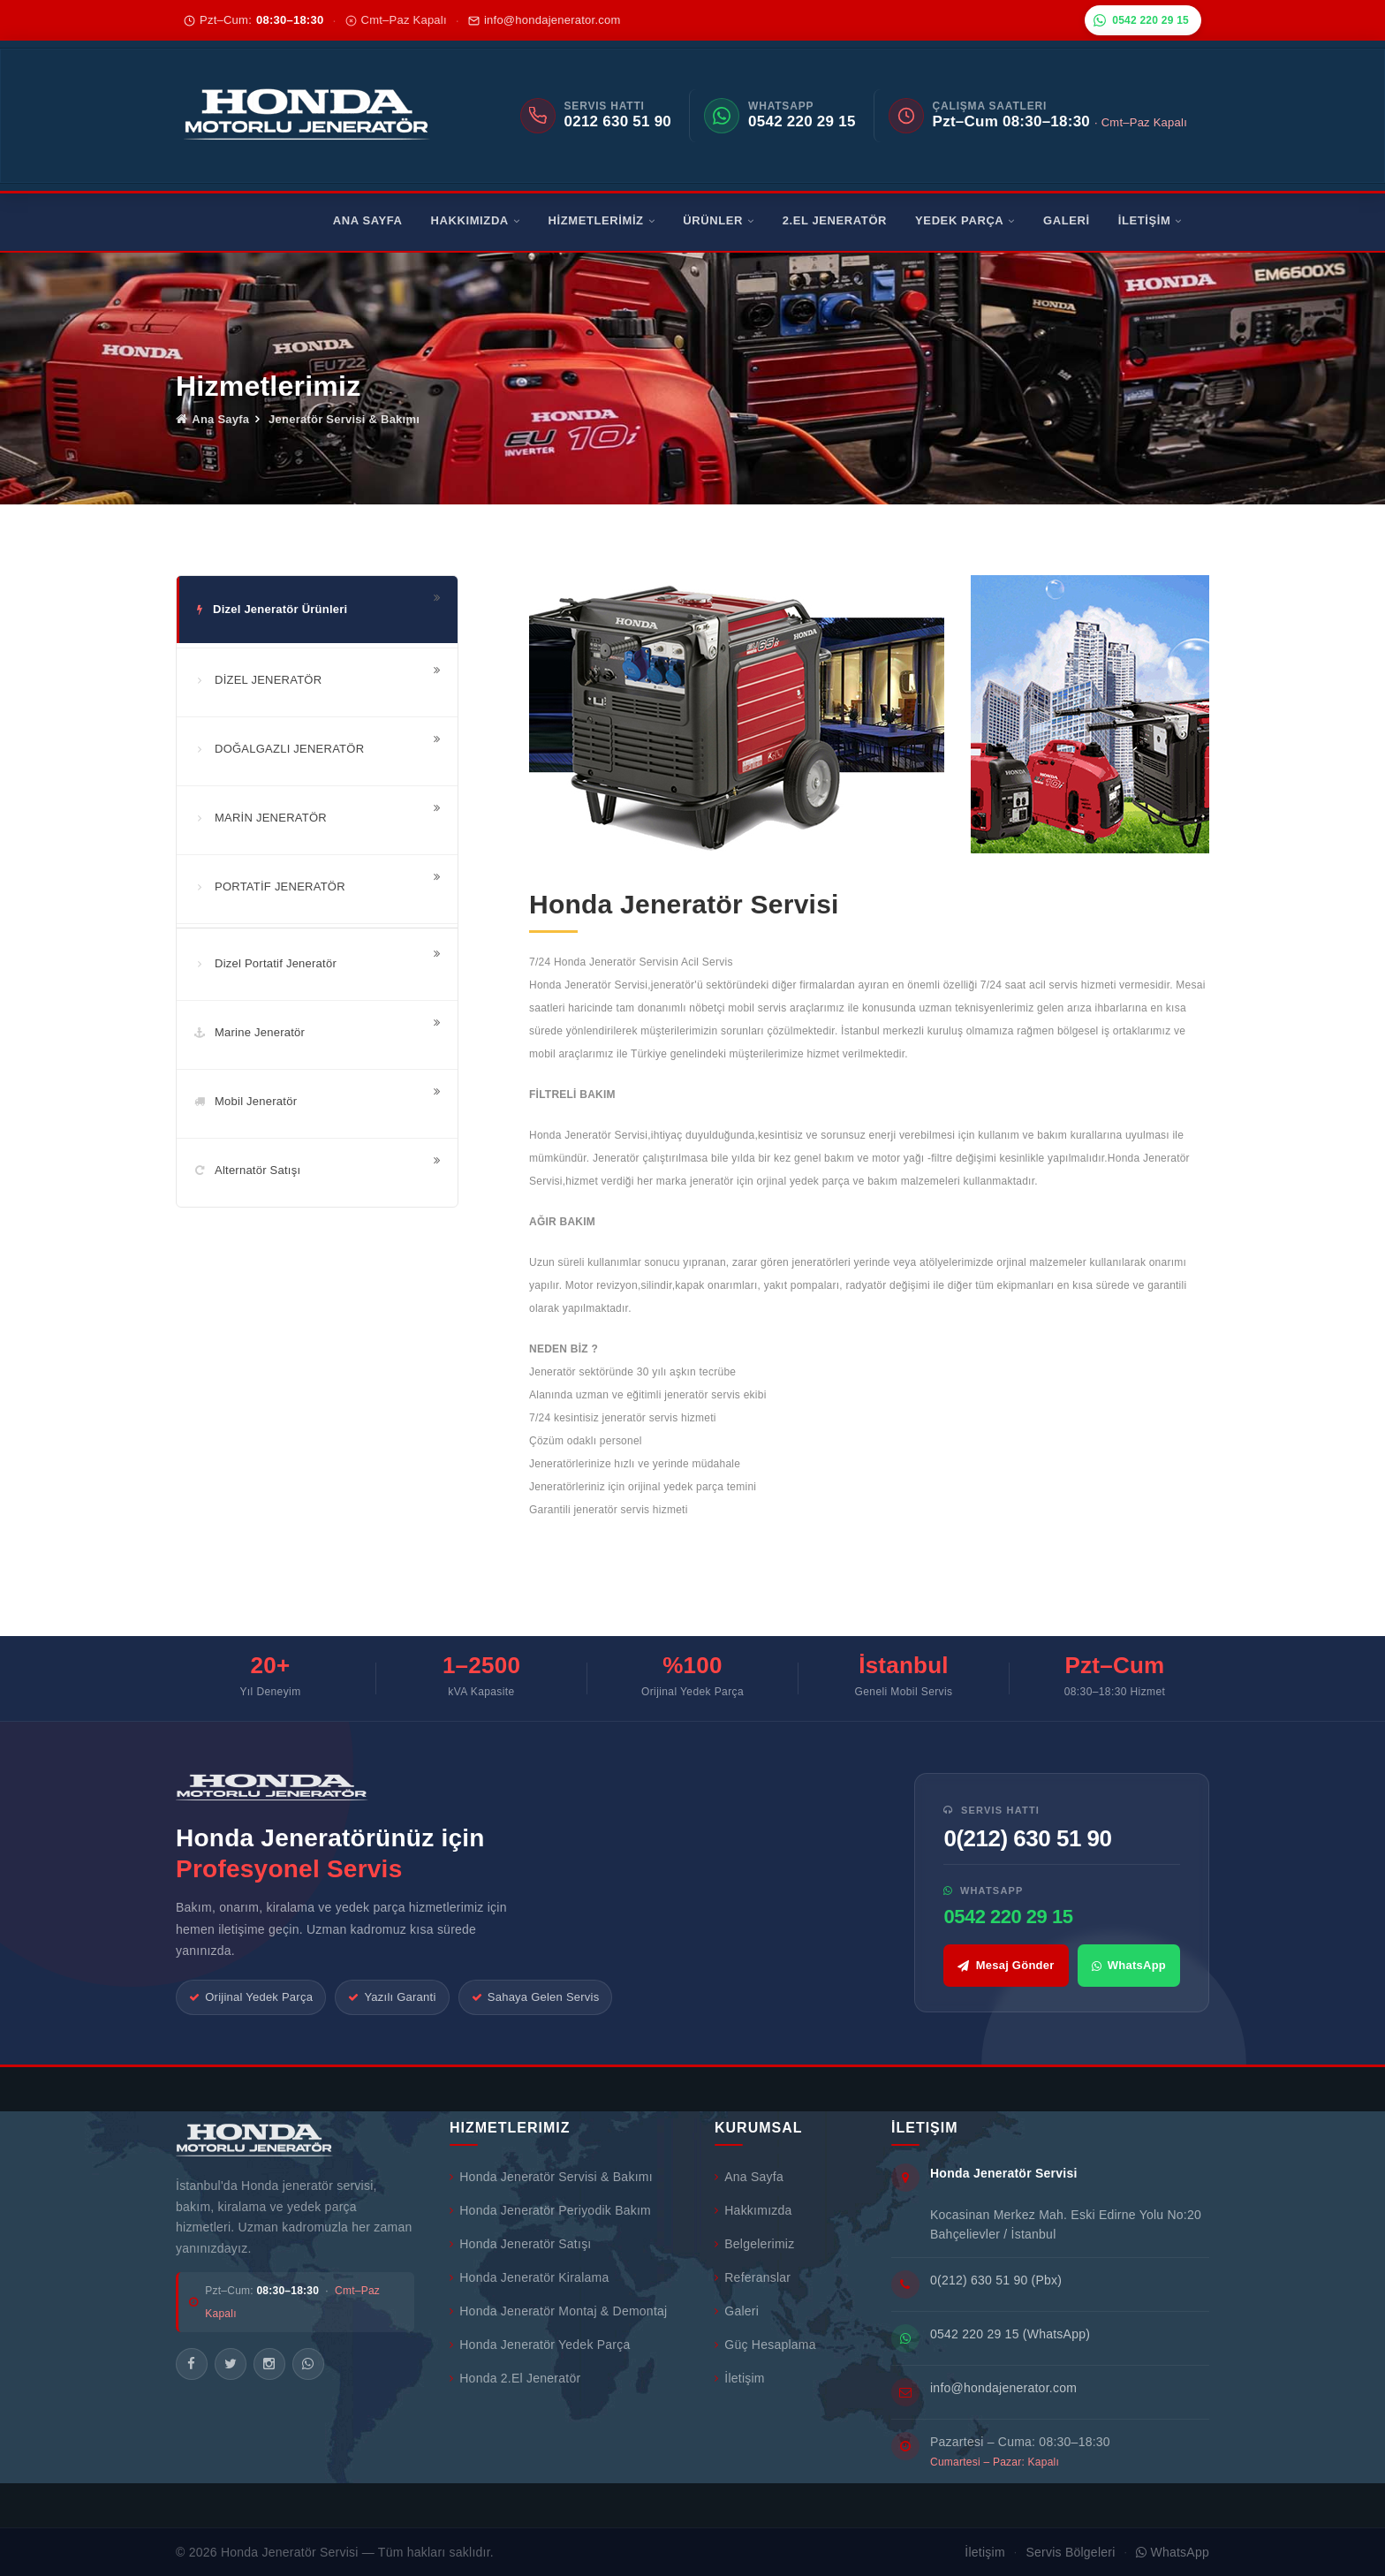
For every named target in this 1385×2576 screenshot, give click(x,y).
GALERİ (1066, 220)
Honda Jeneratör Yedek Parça (540, 2344)
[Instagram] (269, 2364)
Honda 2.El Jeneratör (515, 2378)
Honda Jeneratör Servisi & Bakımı (551, 2177)
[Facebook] (192, 2364)
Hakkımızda (753, 2210)
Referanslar (753, 2277)
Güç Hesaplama (765, 2344)
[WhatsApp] (308, 2364)
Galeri (737, 2311)
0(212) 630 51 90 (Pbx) (996, 2280)
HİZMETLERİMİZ (601, 220)
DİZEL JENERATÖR (257, 679)
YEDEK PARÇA (965, 220)
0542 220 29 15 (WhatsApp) (1010, 2334)
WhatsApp (1129, 1965)
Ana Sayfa (212, 419)
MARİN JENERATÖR (260, 817)
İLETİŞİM (1150, 220)
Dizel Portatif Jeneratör (265, 963)
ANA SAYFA (368, 220)
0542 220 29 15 (1141, 20)
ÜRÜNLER (718, 220)
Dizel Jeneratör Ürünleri (270, 609)
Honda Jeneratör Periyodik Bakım (550, 2210)
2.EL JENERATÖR (835, 220)
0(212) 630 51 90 (1027, 1838)
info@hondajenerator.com (544, 20)
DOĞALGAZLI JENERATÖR (278, 748)
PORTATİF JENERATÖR (269, 886)
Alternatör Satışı (246, 1170)
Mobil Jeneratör (245, 1101)
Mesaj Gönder (1005, 1965)
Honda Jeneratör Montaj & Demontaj (558, 2311)
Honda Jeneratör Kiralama (529, 2277)
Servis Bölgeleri (1070, 2552)
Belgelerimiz (754, 2244)
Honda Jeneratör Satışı (521, 2244)
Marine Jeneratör (249, 1032)
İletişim (740, 2378)
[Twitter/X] (230, 2364)
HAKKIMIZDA (475, 220)
